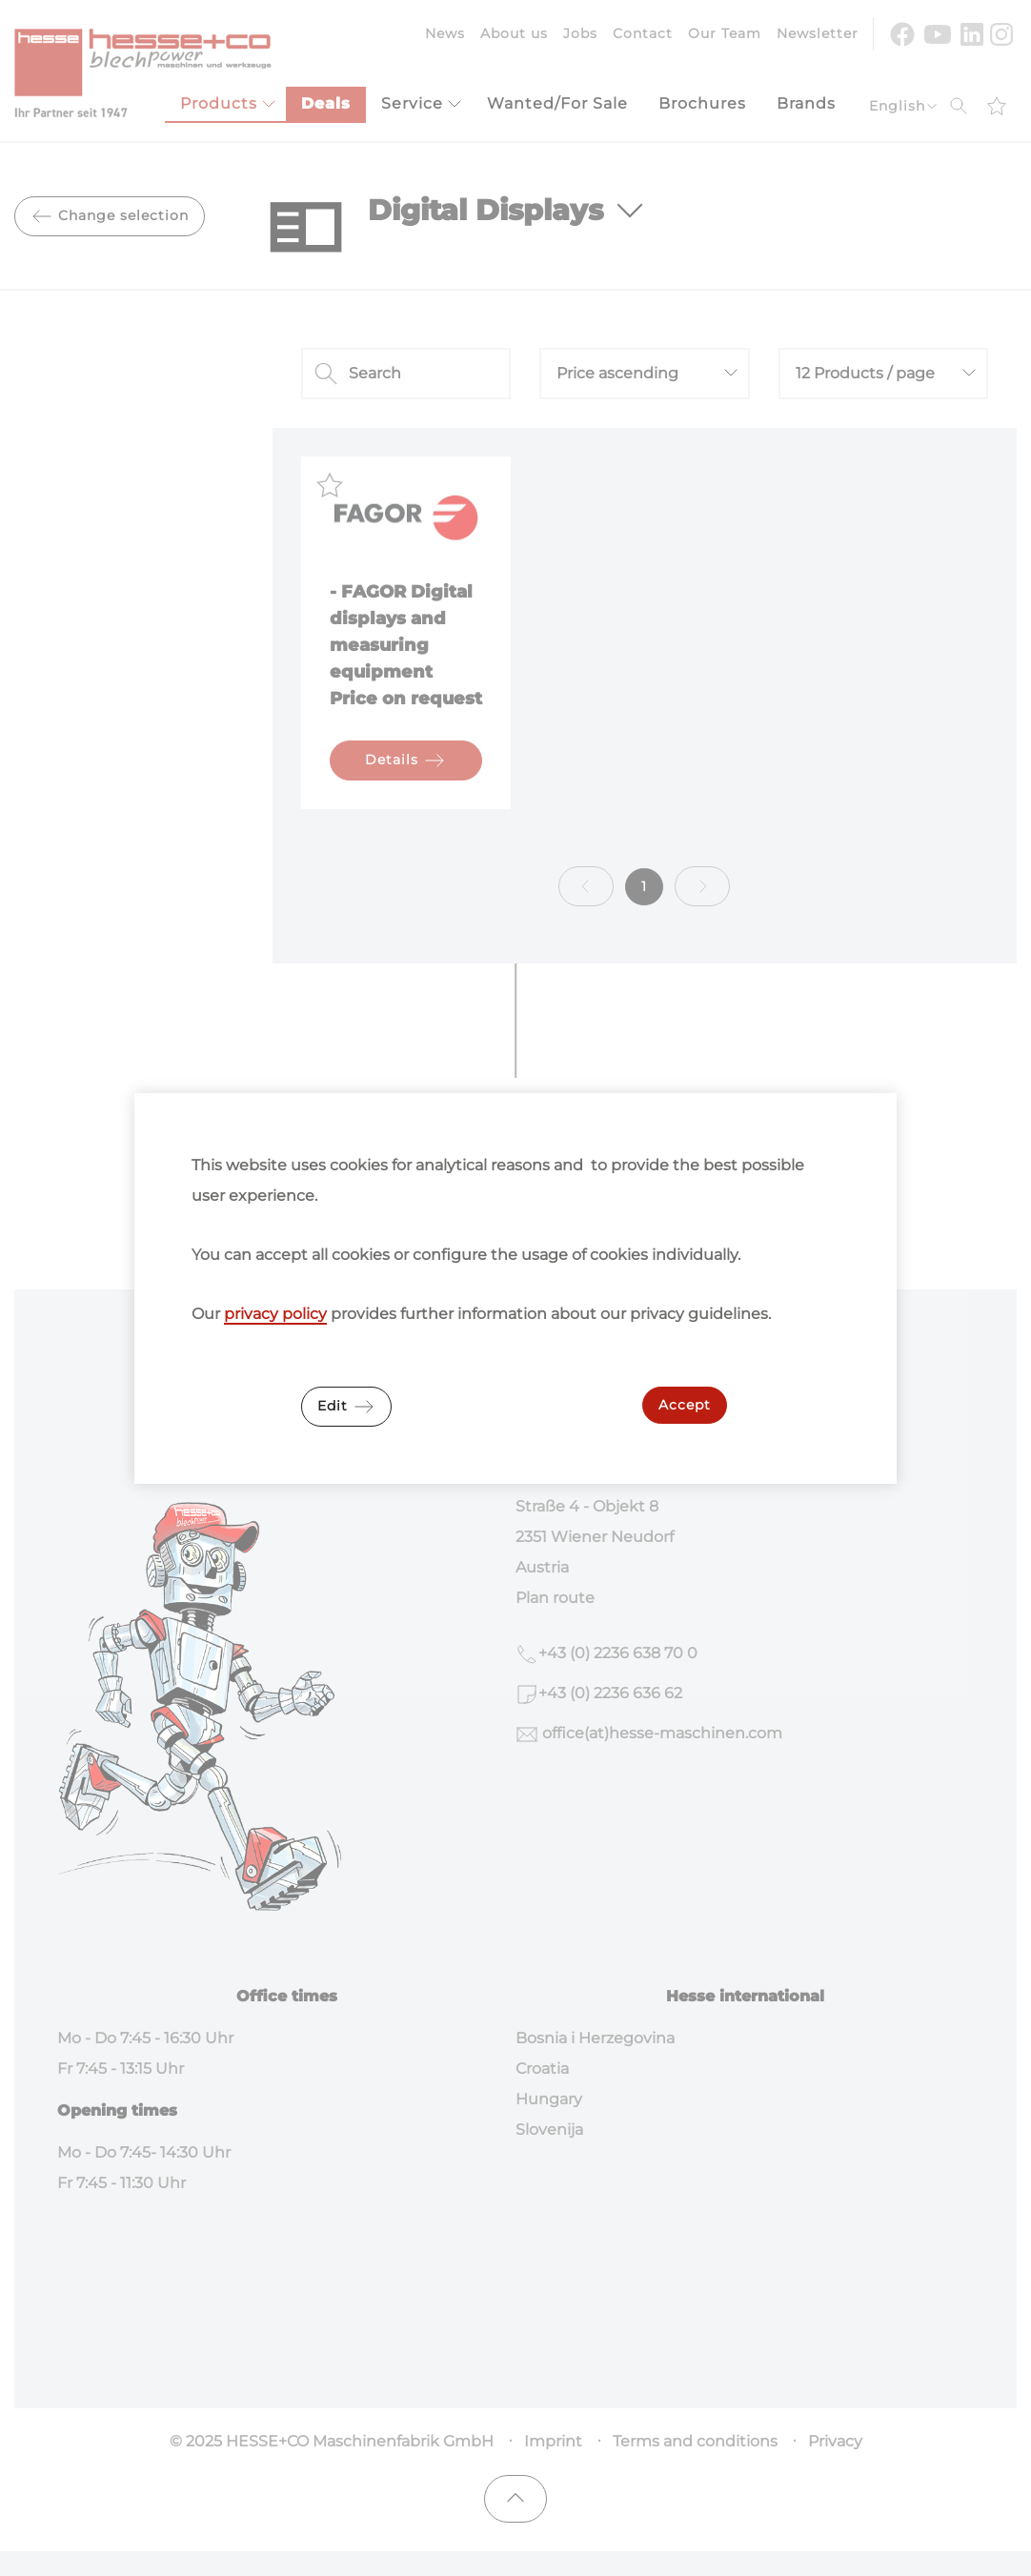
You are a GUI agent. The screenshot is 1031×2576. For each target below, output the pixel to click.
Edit (346, 1406)
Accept (684, 1404)
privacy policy (275, 1314)
